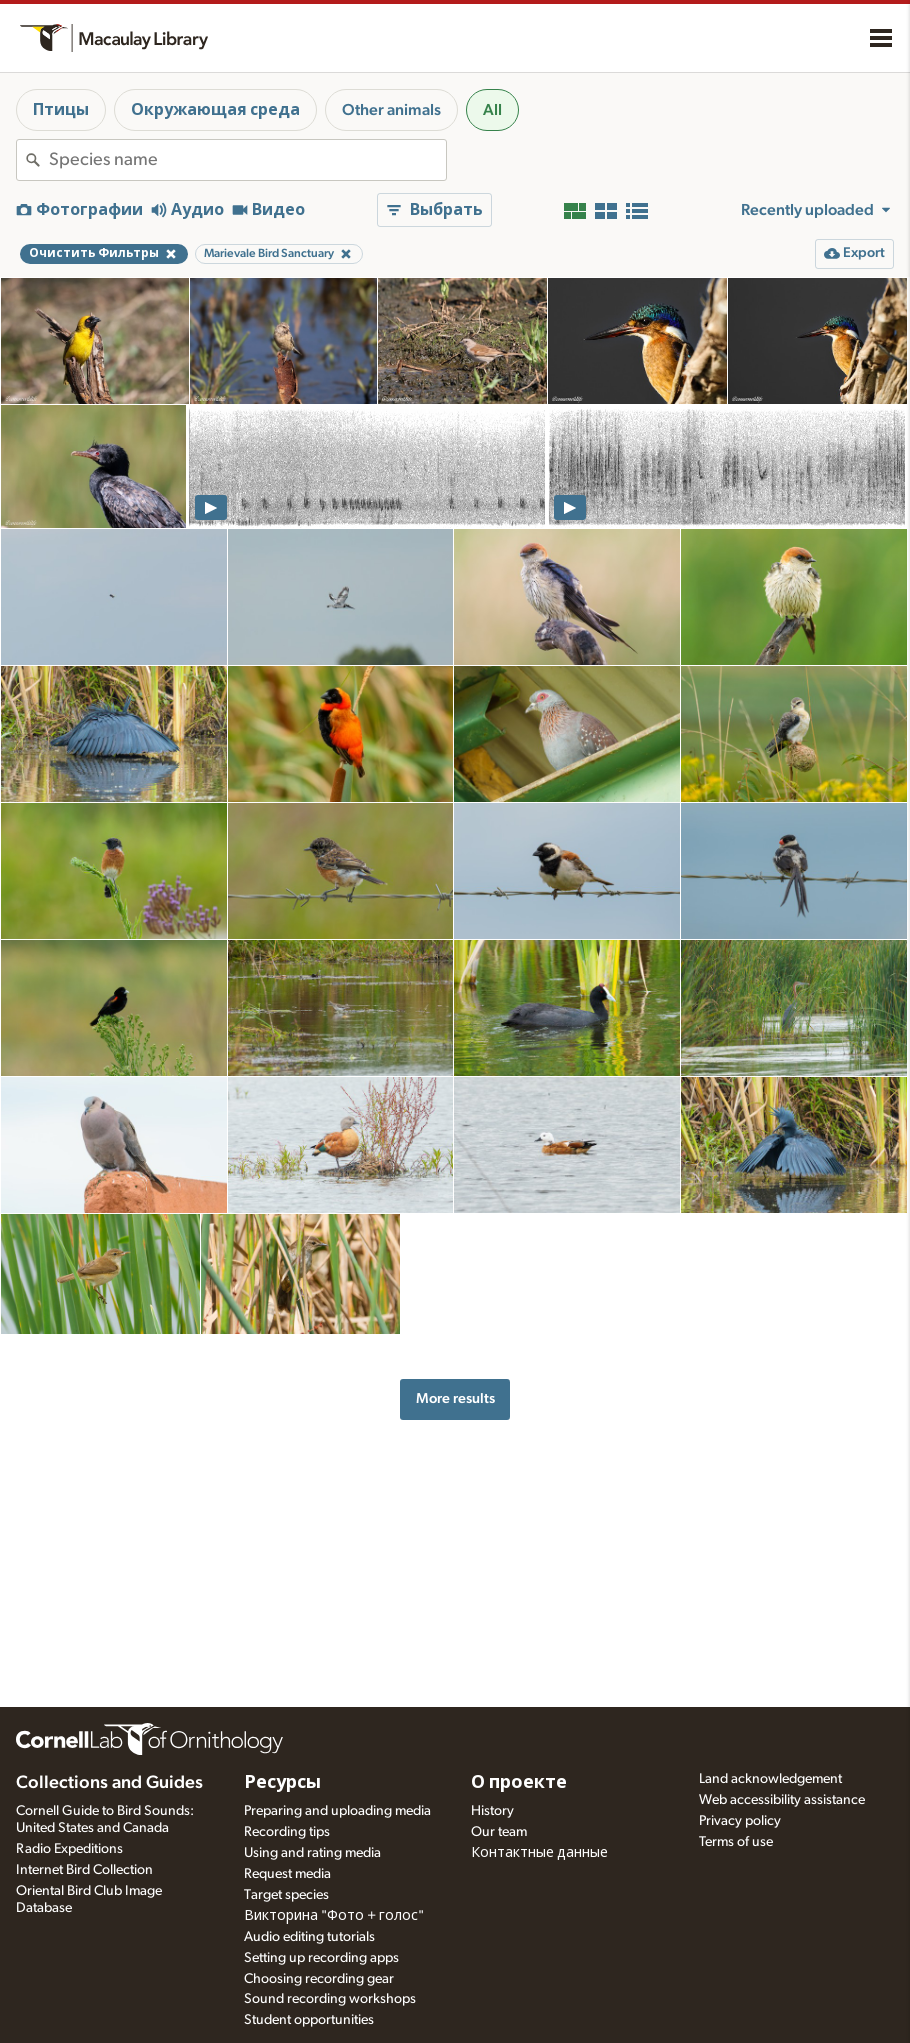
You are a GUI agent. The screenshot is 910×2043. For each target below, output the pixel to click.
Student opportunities (309, 2020)
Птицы (61, 110)
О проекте (519, 1783)
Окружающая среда (215, 110)
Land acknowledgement (770, 1779)
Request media (287, 1874)
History (492, 1811)
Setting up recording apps (321, 1958)
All (492, 110)
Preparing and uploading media (337, 1811)
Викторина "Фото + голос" (334, 1916)
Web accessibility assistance (782, 1800)
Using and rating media (312, 1853)
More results (455, 1398)
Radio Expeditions (69, 1849)
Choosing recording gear (319, 1979)
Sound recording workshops (330, 1999)
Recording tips (287, 1832)
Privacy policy (740, 1821)
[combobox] (247, 160)
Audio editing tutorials (309, 1937)
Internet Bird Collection (84, 1870)
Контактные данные (539, 1853)
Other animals (391, 110)
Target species (286, 1895)
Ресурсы (282, 1783)
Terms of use (736, 1842)
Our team (499, 1832)
